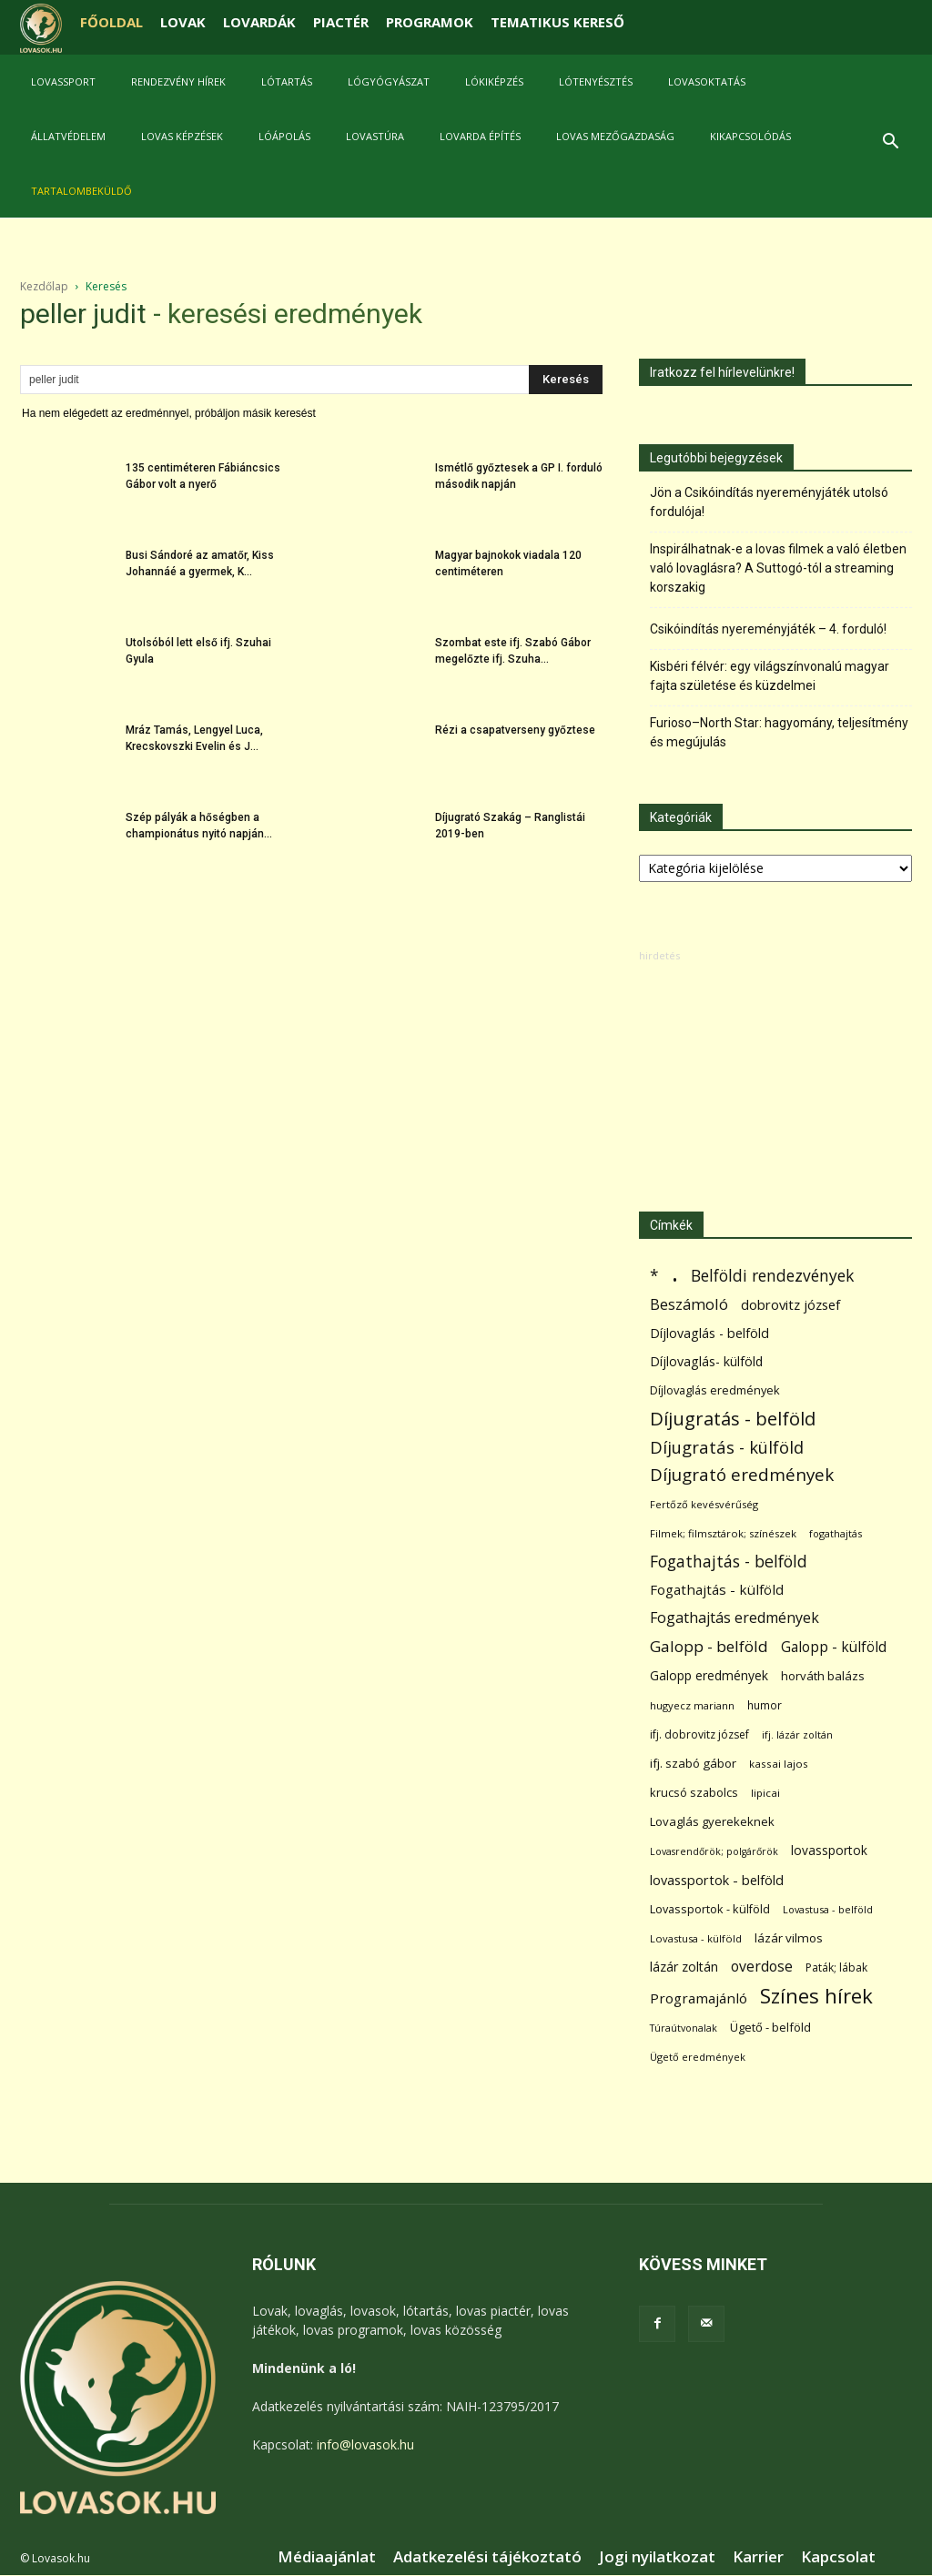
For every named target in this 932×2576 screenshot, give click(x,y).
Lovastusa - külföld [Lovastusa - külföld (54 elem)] (696, 1938)
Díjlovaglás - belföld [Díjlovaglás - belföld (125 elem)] (709, 1333)
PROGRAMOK (429, 22)
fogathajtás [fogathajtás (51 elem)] (835, 1533)
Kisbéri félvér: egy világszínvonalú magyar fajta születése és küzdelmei (769, 676)
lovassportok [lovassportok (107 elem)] (829, 1850)
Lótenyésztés (596, 81)
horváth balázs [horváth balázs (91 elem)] (823, 1676)
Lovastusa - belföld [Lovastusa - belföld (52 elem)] (828, 1909)
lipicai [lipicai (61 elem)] (765, 1793)
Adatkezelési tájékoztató (487, 2557)
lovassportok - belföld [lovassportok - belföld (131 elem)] (717, 1880)
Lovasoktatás (706, 81)
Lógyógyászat (389, 81)
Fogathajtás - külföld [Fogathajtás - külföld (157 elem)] (717, 1589)
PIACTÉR (341, 22)
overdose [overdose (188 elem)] (762, 1966)
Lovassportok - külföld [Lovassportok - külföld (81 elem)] (710, 1909)
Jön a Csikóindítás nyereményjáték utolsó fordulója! (769, 502)
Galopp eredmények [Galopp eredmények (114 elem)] (709, 1675)
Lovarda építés (480, 136)
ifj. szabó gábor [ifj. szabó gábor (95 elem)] (693, 1763)
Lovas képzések (182, 136)
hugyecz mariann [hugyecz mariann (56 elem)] (692, 1705)
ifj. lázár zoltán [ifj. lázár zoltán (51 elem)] (797, 1734)
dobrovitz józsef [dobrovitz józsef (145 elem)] (790, 1304)
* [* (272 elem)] (654, 1275)
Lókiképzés (494, 81)
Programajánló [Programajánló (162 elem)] (698, 1998)
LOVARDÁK (259, 22)
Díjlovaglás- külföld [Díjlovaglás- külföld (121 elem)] (706, 1361)
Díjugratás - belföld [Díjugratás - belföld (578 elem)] (733, 1418)
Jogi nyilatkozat (657, 2557)
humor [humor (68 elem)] (764, 1705)
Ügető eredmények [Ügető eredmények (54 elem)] (697, 2057)
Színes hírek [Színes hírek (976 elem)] (816, 1995)
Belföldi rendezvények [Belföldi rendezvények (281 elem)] (772, 1275)
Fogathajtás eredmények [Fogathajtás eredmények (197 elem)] (734, 1618)
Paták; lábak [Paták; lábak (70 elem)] (836, 1967)
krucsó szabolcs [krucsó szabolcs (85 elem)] (694, 1792)
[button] (890, 143)
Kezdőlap (44, 286)
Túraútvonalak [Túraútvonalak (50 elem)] (683, 2027)
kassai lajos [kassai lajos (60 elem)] (778, 1763)
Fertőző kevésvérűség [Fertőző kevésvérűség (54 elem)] (704, 1504)
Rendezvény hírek (178, 81)
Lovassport (63, 81)
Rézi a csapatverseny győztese (515, 730)
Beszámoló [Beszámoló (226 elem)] (689, 1303)
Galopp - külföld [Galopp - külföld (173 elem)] (833, 1647)
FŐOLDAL (111, 22)
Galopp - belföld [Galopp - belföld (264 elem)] (709, 1646)
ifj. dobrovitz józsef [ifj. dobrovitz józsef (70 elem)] (699, 1734)
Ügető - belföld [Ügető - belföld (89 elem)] (770, 2027)
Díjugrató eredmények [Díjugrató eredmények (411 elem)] (742, 1475)
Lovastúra (375, 136)
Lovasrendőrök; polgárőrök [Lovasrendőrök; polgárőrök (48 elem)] (714, 1851)
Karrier (758, 2557)
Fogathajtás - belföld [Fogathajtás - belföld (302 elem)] (728, 1561)
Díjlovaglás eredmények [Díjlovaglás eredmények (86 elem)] (715, 1390)
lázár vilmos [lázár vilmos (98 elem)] (789, 1938)
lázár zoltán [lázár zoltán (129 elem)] (684, 1966)
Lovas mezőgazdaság (615, 136)
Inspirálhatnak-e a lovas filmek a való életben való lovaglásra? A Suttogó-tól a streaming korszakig (778, 568)
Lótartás (286, 81)
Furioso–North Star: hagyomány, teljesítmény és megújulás (779, 732)
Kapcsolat (838, 2557)
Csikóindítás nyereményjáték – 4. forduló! (768, 629)
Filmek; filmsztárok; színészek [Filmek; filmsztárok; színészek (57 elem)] (723, 1533)
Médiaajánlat (327, 2557)
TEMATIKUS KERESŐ (557, 22)
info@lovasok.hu (365, 2444)
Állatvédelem (68, 136)
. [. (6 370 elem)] (675, 1272)
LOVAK (183, 22)
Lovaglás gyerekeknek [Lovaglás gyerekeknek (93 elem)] (712, 1821)
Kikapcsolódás (750, 136)
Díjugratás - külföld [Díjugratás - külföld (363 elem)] (727, 1446)
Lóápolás (284, 136)
